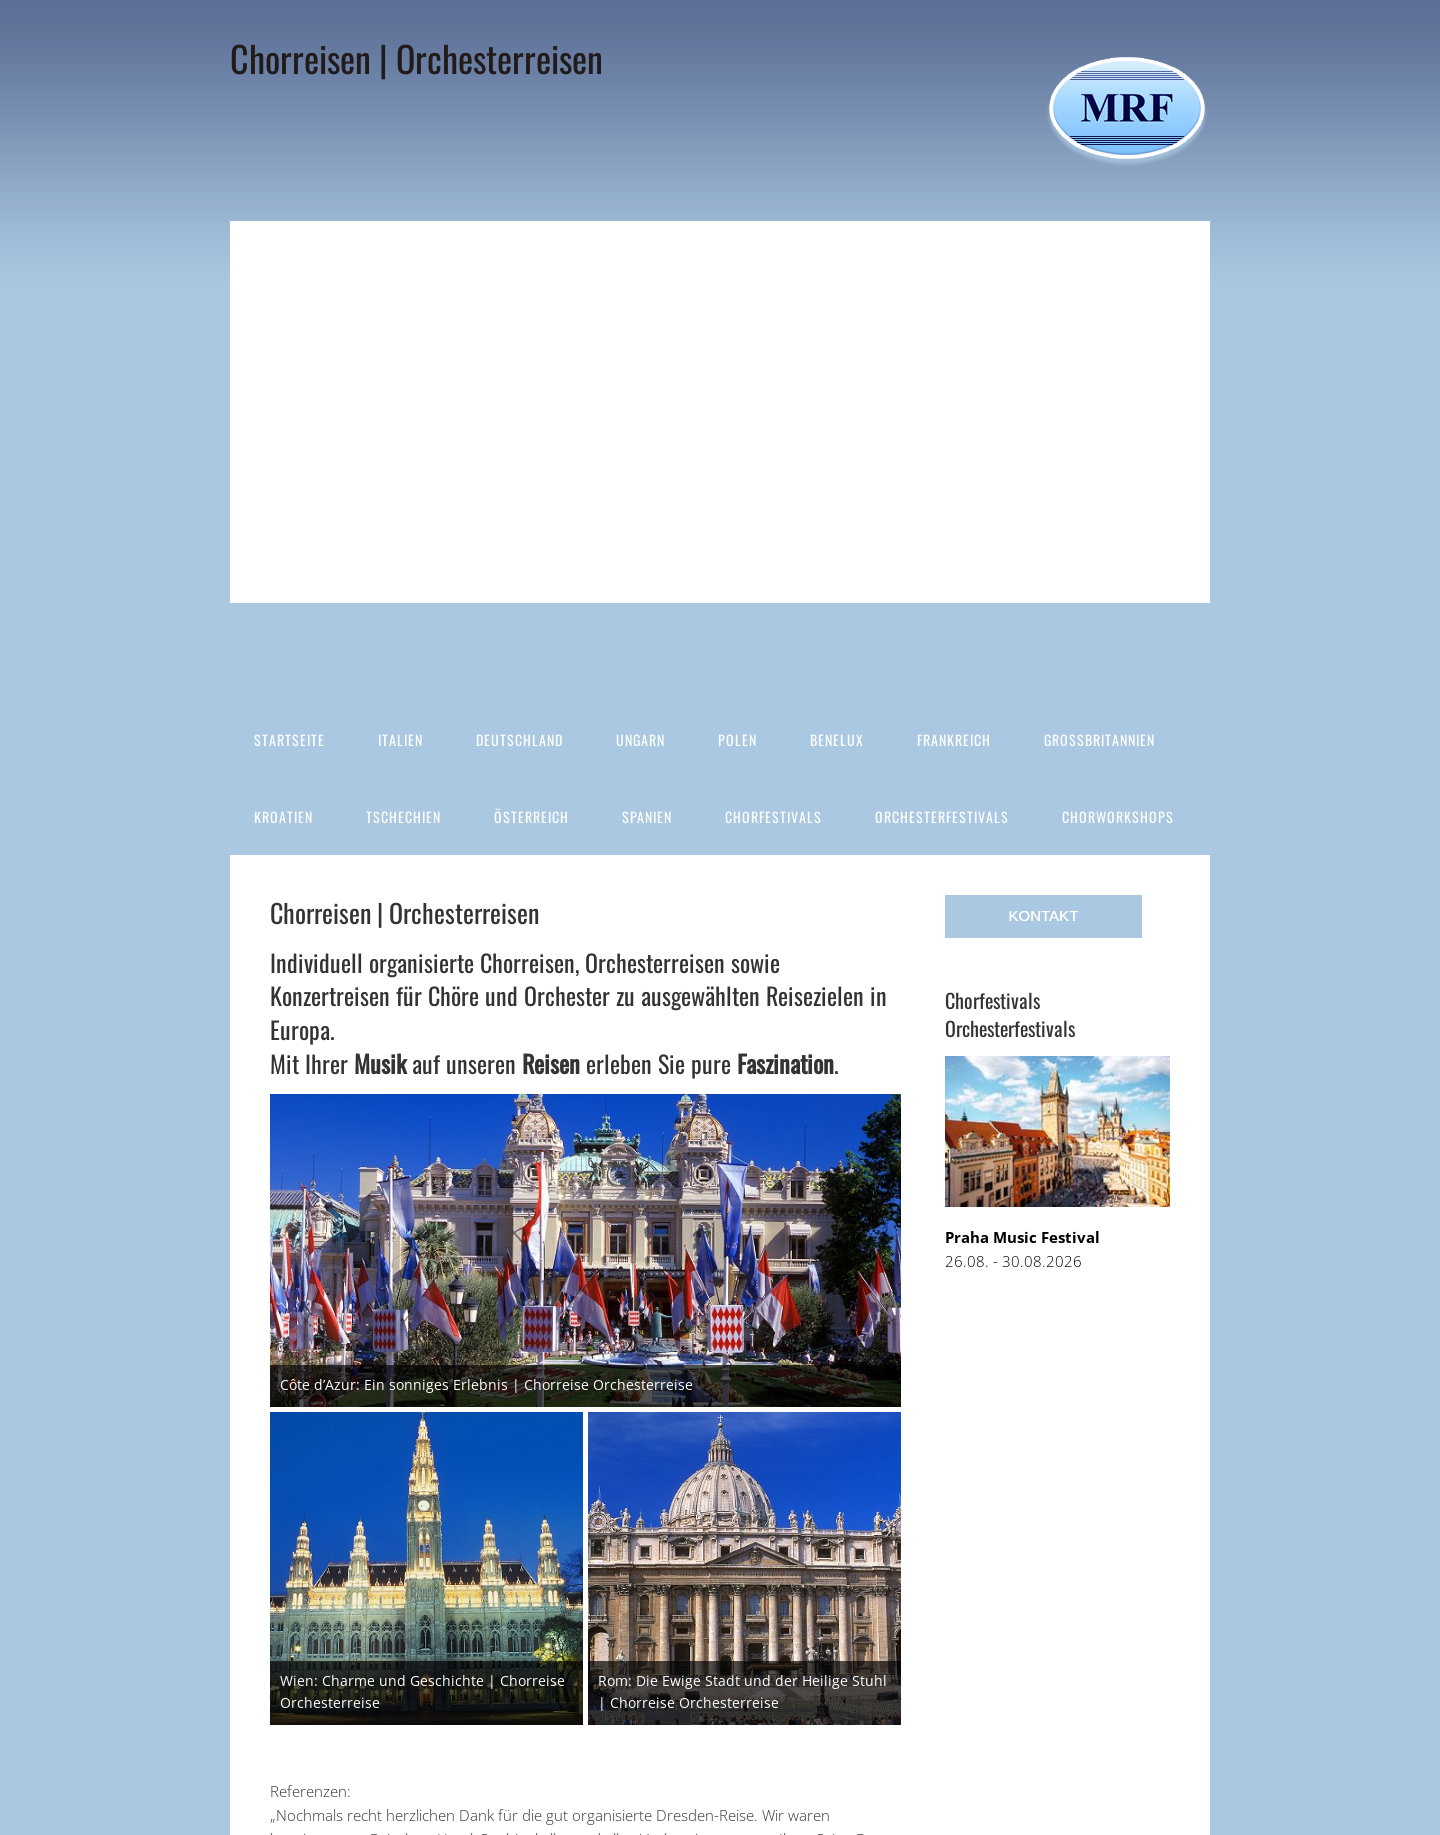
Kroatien (283, 816)
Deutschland (519, 739)
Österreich (531, 816)
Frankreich (954, 739)
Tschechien (403, 816)
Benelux (837, 739)
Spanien (647, 816)
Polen (737, 739)
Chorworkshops (1118, 816)
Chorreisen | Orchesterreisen (416, 57)
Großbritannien (1099, 739)
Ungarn (640, 739)
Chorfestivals (773, 816)
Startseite (289, 739)
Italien (400, 739)
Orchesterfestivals (942, 816)
